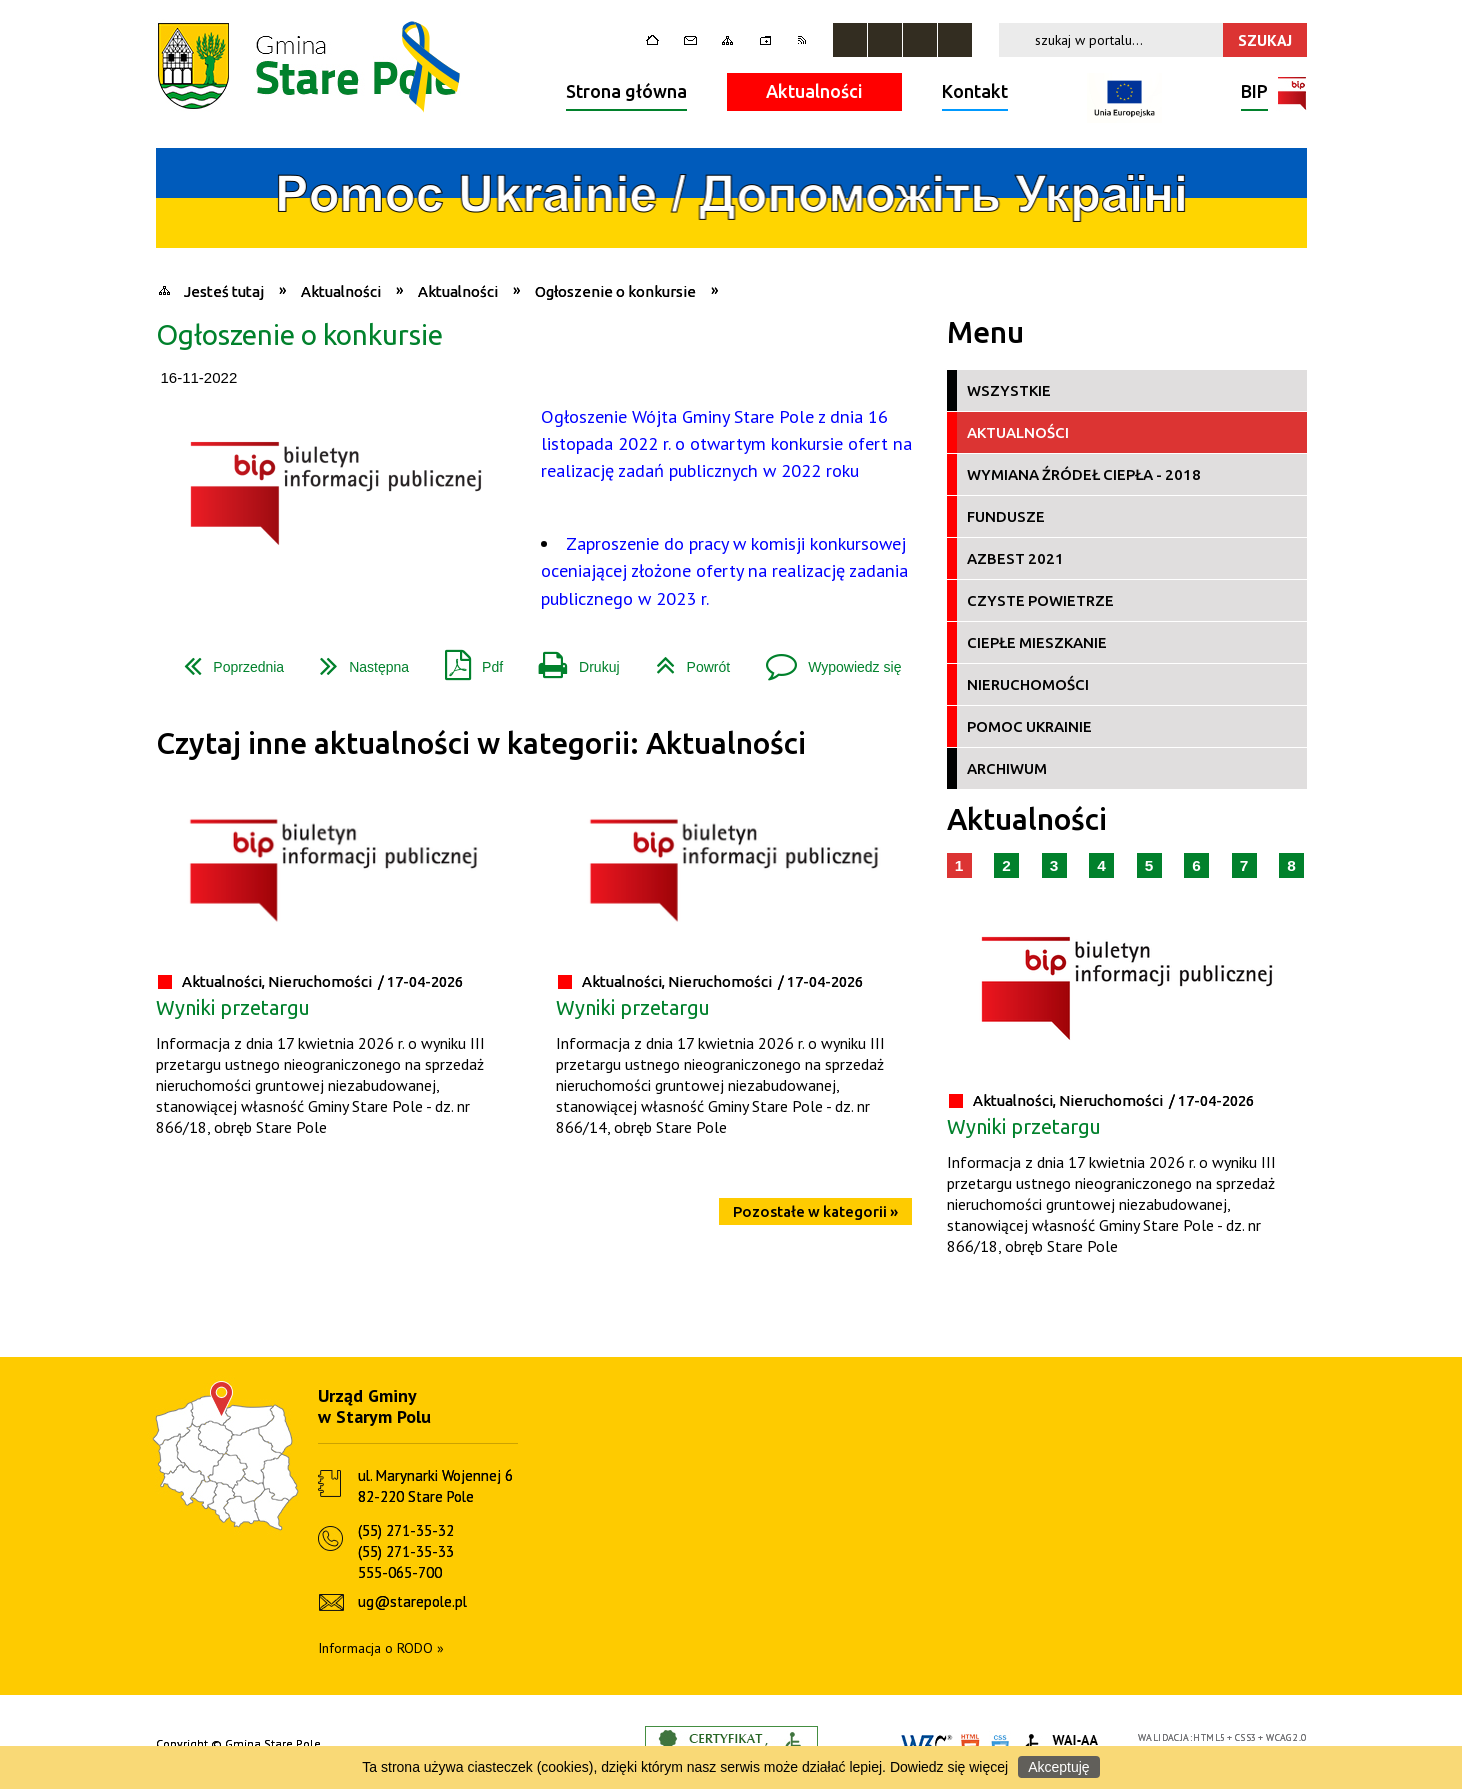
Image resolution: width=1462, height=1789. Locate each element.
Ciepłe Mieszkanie (1037, 642)
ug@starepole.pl (412, 1601)
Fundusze (1006, 516)
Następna (356, 659)
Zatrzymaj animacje (850, 40)
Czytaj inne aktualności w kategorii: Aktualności (481, 743)
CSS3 (1246, 1737)
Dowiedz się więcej (949, 1767)
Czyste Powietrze (1040, 600)
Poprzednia (226, 659)
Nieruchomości (1028, 684)
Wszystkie (1009, 390)
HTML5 (1209, 1737)
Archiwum (1007, 768)
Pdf (466, 659)
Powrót (685, 659)
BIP (1254, 93)
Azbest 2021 (1015, 558)
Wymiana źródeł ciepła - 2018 (1084, 474)
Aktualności (814, 91)
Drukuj (571, 659)
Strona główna (626, 91)
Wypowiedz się (825, 659)
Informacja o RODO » (381, 1648)
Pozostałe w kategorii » (815, 1211)
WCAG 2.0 (1286, 1737)
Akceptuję (1058, 1767)
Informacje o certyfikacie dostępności (731, 1744)
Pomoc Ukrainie (1029, 726)
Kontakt (975, 91)
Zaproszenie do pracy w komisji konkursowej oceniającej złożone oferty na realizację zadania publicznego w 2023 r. (724, 570)
